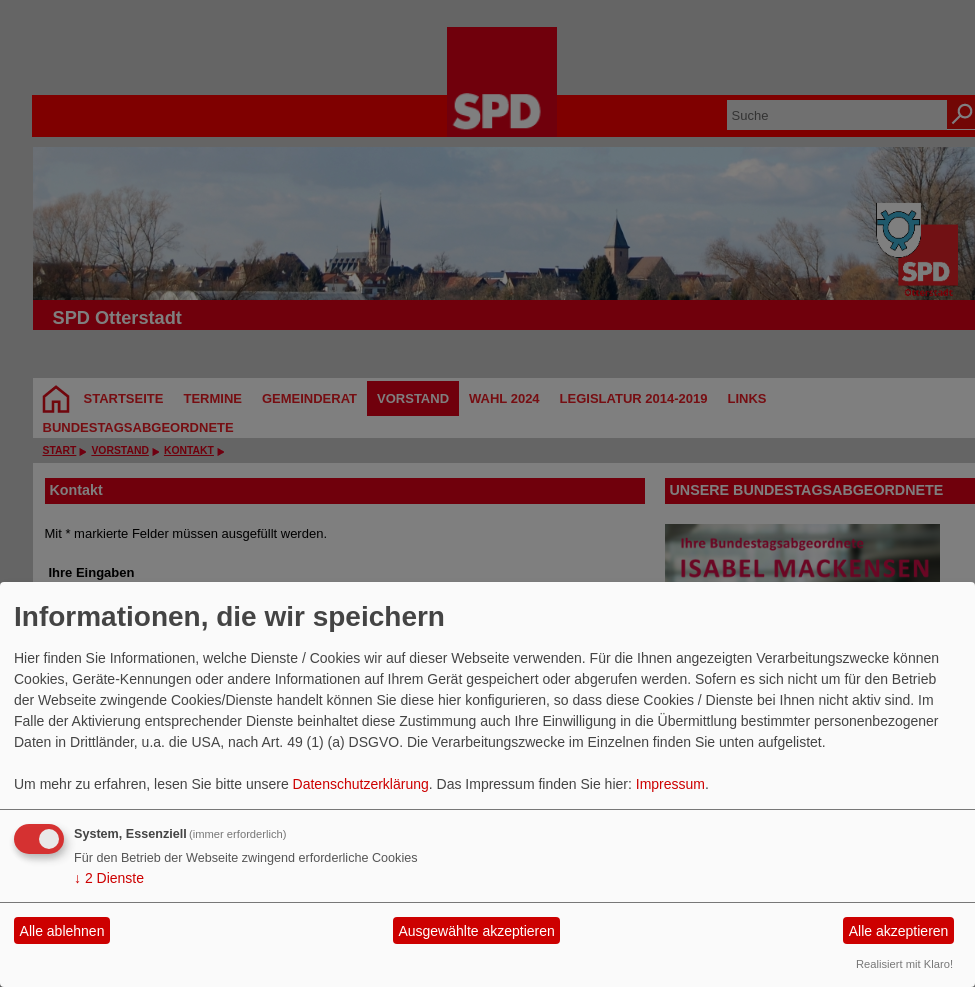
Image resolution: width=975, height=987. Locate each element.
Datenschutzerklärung (361, 784)
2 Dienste (109, 878)
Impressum (670, 784)
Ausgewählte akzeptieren (476, 931)
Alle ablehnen (62, 931)
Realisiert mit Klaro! (904, 964)
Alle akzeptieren (899, 931)
